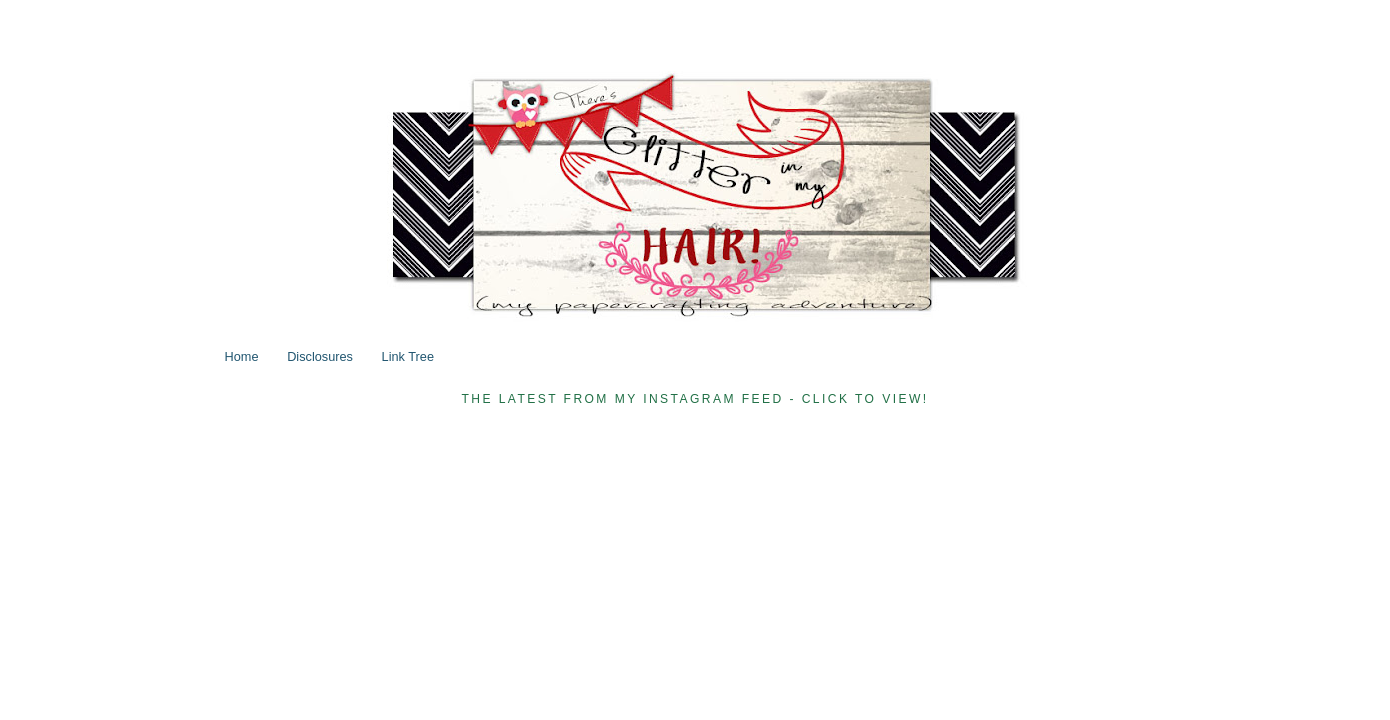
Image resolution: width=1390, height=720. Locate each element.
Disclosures (320, 356)
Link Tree (408, 356)
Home (242, 356)
